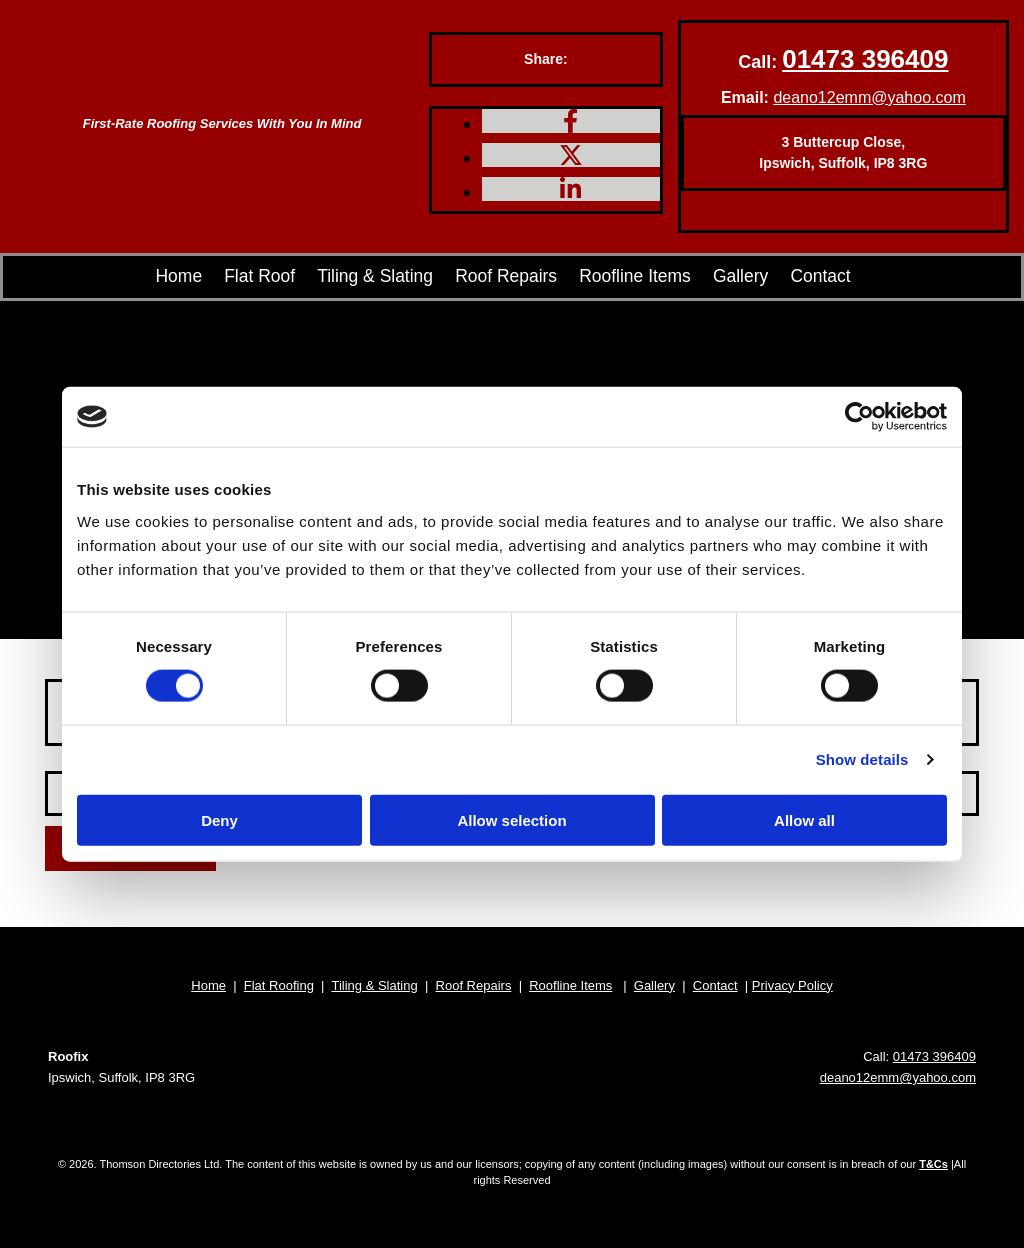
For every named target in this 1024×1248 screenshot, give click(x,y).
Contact (819, 276)
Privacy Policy (792, 985)
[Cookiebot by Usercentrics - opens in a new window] (859, 417)
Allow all (804, 819)
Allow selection (511, 819)
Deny (219, 819)
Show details (862, 759)
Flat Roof (283, 276)
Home (200, 276)
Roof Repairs (514, 276)
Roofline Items (633, 276)
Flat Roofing (279, 985)
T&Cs (933, 1164)
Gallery (735, 276)
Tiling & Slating (393, 276)
